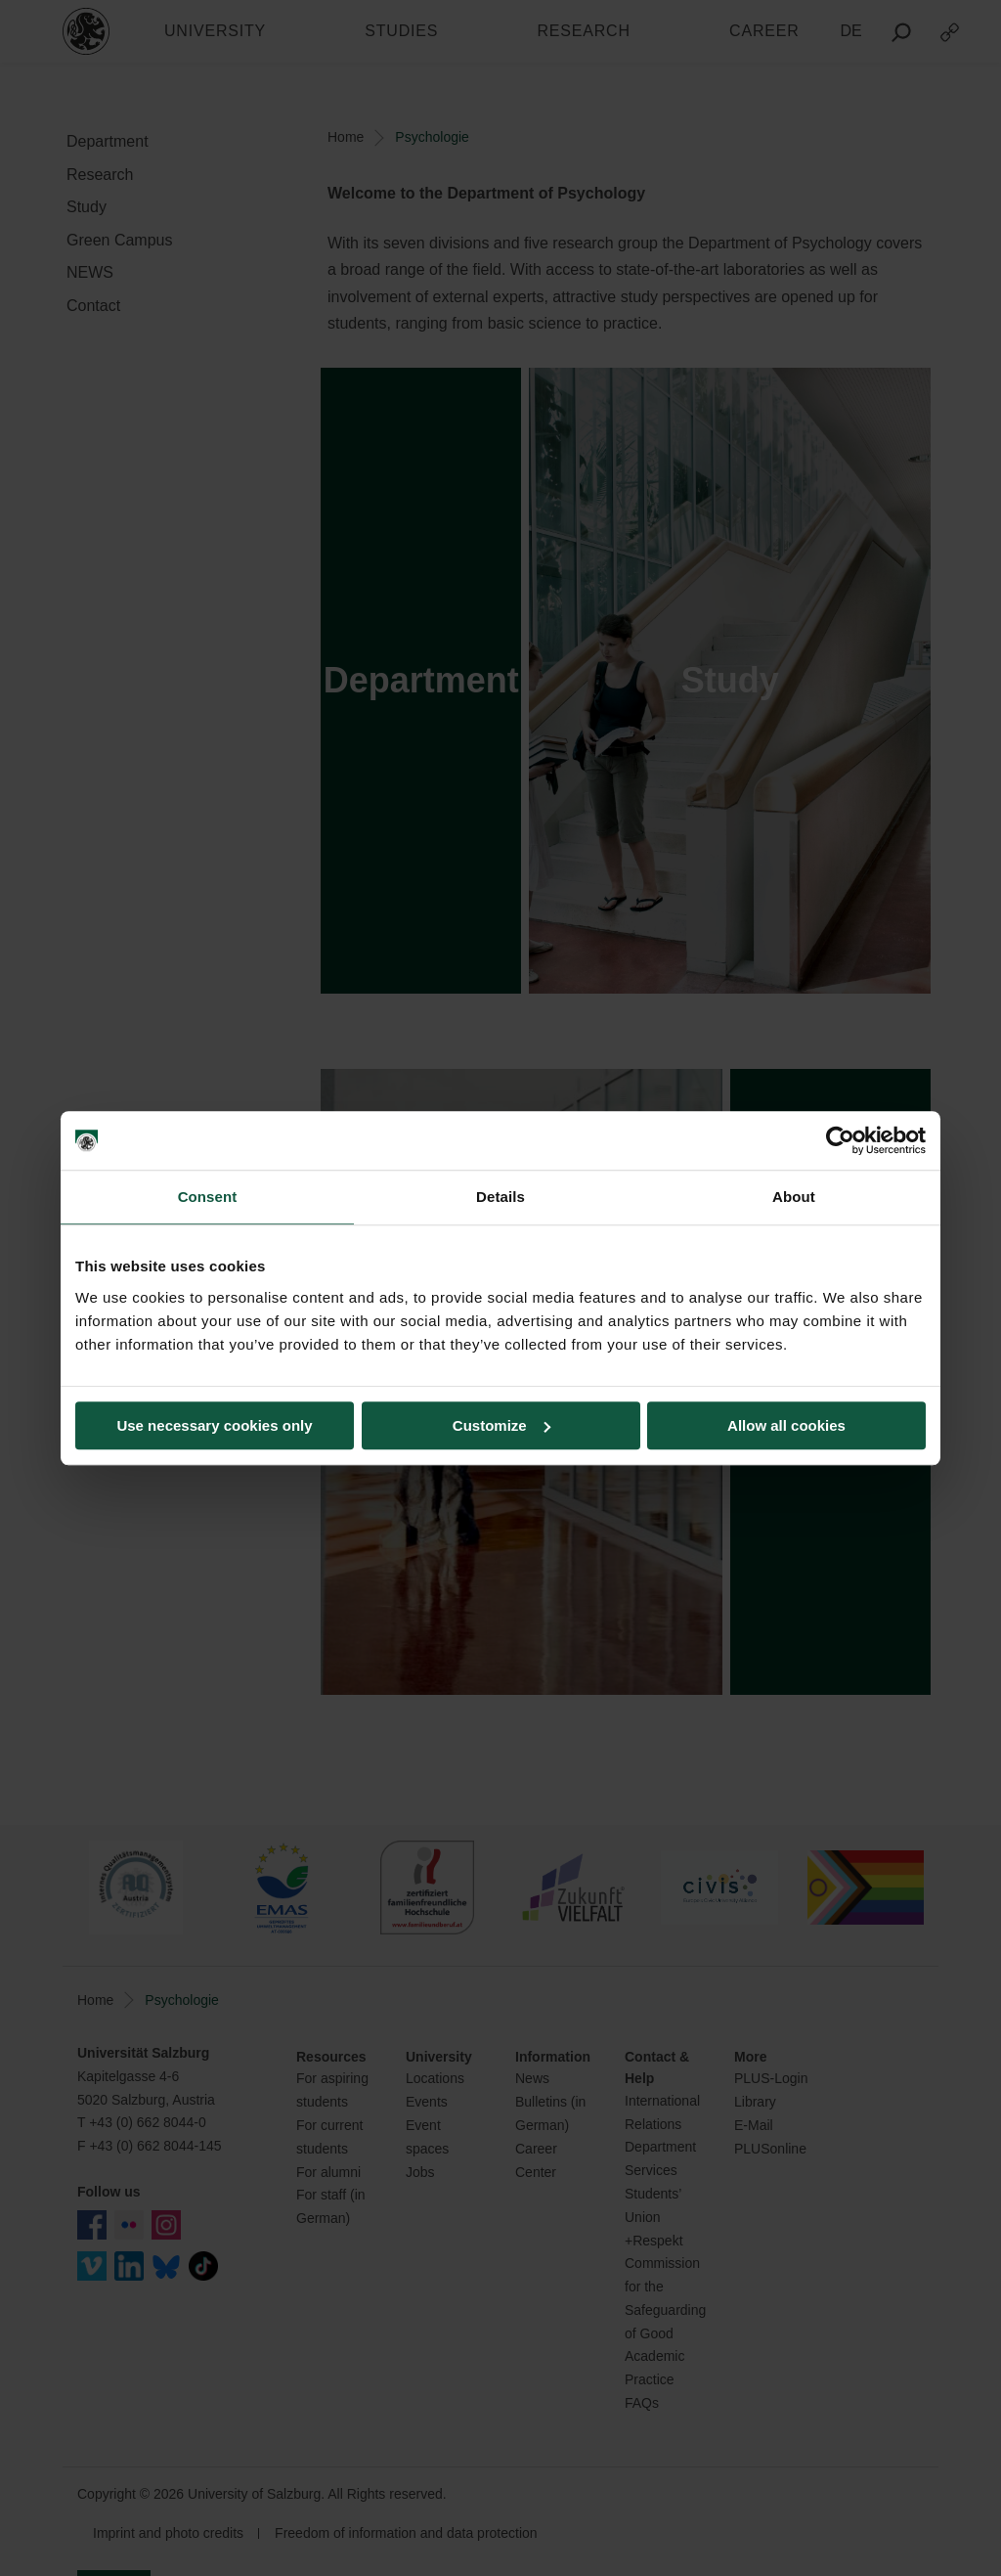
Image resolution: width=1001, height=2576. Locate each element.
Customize (501, 1425)
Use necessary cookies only (214, 1425)
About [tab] (793, 1196)
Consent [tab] (208, 1196)
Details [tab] (500, 1196)
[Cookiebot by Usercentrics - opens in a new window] (840, 1140)
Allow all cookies (786, 1425)
